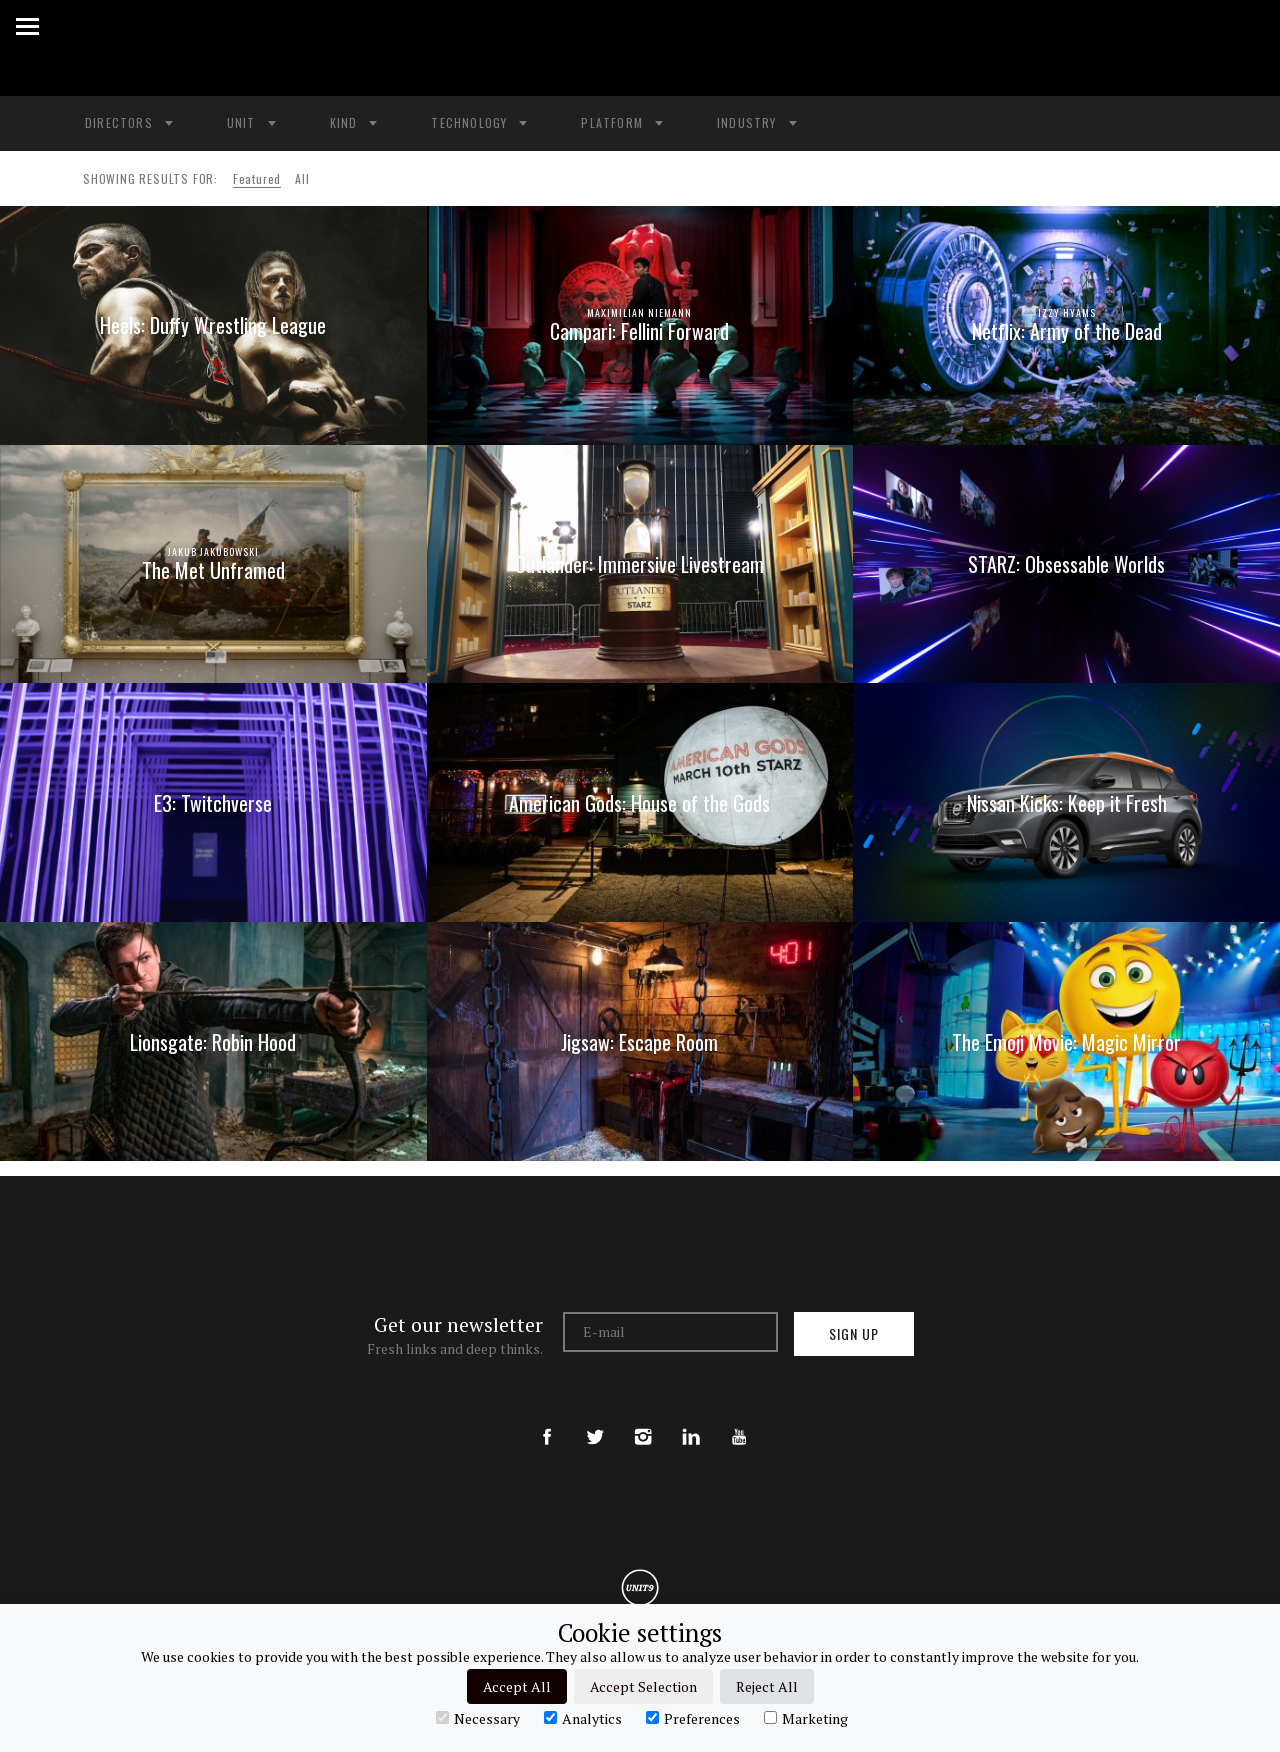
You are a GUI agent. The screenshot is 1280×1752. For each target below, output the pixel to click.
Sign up (854, 1333)
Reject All (767, 1686)
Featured (257, 178)
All (302, 178)
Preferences (693, 1718)
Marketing (806, 1718)
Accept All (517, 1686)
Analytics (583, 1718)
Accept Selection (643, 1686)
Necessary (478, 1718)
